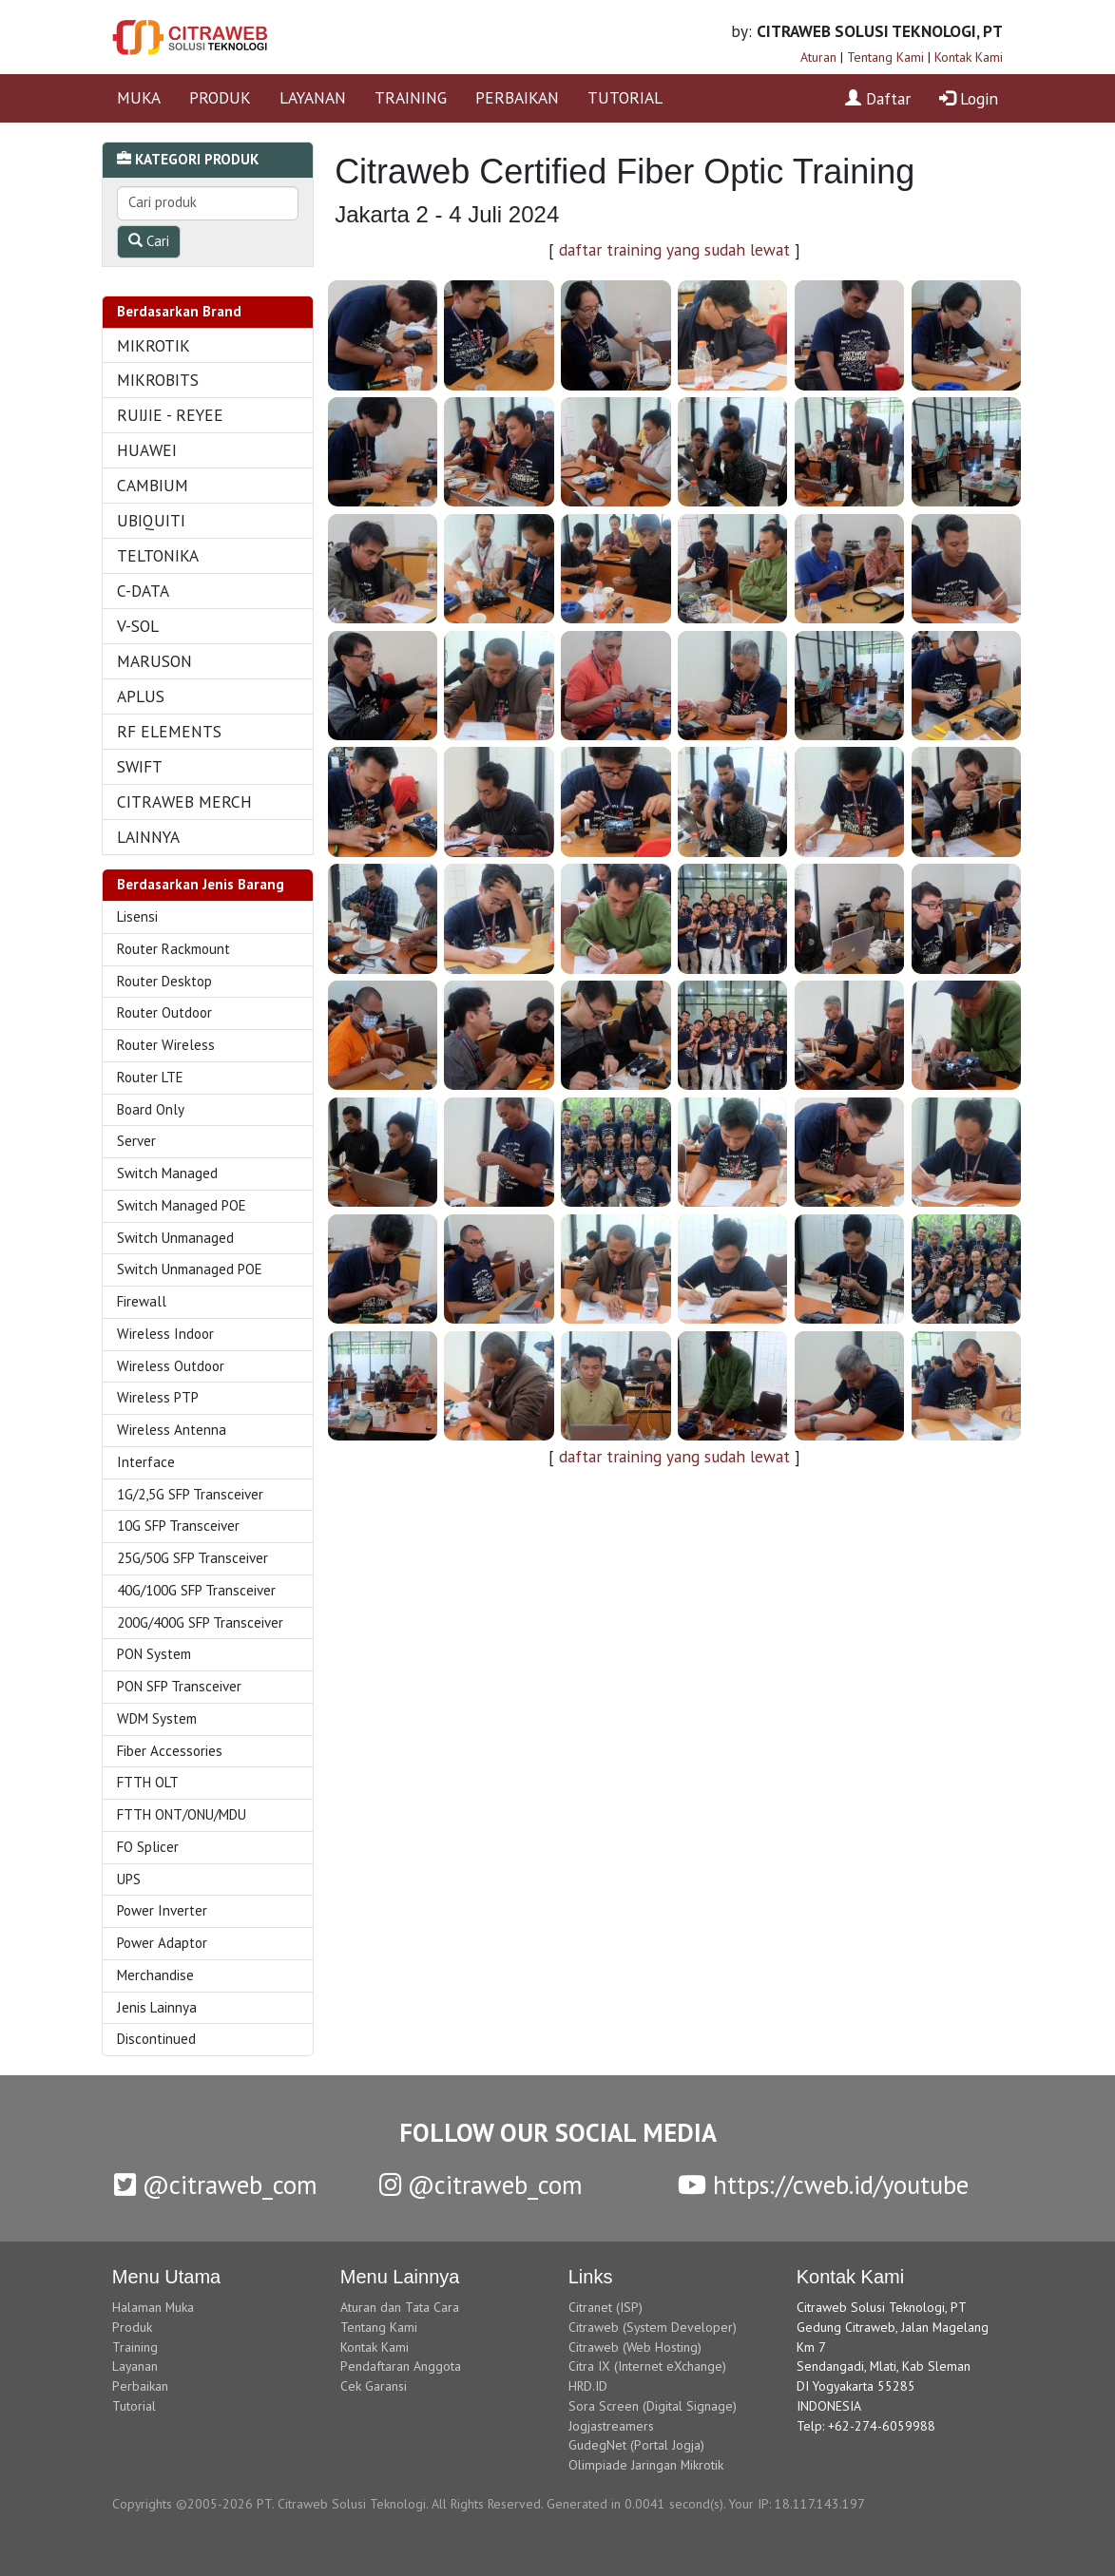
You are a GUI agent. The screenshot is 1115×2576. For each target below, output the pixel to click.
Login (968, 98)
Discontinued (156, 2039)
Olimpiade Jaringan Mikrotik (645, 2464)
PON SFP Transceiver (179, 1686)
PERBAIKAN (517, 97)
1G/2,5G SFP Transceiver (190, 1494)
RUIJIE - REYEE (170, 415)
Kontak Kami (968, 57)
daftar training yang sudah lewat (674, 249)
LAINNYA (148, 837)
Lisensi (137, 916)
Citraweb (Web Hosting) (635, 2347)
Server (136, 1141)
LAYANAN (312, 97)
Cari (148, 241)
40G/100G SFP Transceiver (196, 1590)
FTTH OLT (148, 1782)
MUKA (139, 97)
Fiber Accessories (169, 1751)
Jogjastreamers (611, 2425)
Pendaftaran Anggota (400, 2366)
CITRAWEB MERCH (184, 801)
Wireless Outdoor (170, 1366)
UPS (129, 1879)
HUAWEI (147, 450)
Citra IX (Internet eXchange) (647, 2366)
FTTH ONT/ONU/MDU (181, 1814)
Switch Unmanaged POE (189, 1269)
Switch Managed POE (181, 1205)
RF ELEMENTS (169, 731)
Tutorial (134, 2405)
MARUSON (154, 661)
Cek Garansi (373, 2386)
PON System (154, 1654)
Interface (146, 1462)
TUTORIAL (625, 97)
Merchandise (155, 1975)
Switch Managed (167, 1173)
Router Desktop (164, 981)
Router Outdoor (164, 1012)
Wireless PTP (158, 1397)
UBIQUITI (151, 520)
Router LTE (150, 1077)
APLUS (140, 696)
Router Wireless (166, 1045)
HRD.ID (587, 2386)
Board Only (150, 1109)
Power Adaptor (162, 1943)
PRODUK (220, 97)
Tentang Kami (885, 57)
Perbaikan (140, 2386)
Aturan (818, 57)
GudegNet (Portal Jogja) (636, 2444)
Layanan (135, 2366)
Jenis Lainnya (157, 2007)
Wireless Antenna (171, 1430)
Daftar (878, 98)
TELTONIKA (158, 555)
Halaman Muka (153, 2307)
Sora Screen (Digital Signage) (652, 2405)
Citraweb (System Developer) (652, 2327)
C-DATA (143, 590)
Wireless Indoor (165, 1334)
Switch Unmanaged (175, 1238)
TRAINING (411, 97)
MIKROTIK (153, 345)
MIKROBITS (158, 380)
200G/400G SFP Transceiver (200, 1622)
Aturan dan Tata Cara (399, 2307)
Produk (132, 2327)
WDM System (157, 1718)
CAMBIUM (152, 485)
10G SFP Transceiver (178, 1526)
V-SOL (138, 626)
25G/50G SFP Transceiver (192, 1558)
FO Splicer (148, 1847)
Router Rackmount (173, 949)
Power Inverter (162, 1910)
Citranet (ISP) (605, 2307)
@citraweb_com (215, 2184)
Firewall (141, 1301)
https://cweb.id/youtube (823, 2184)
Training (135, 2347)
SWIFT (140, 766)
